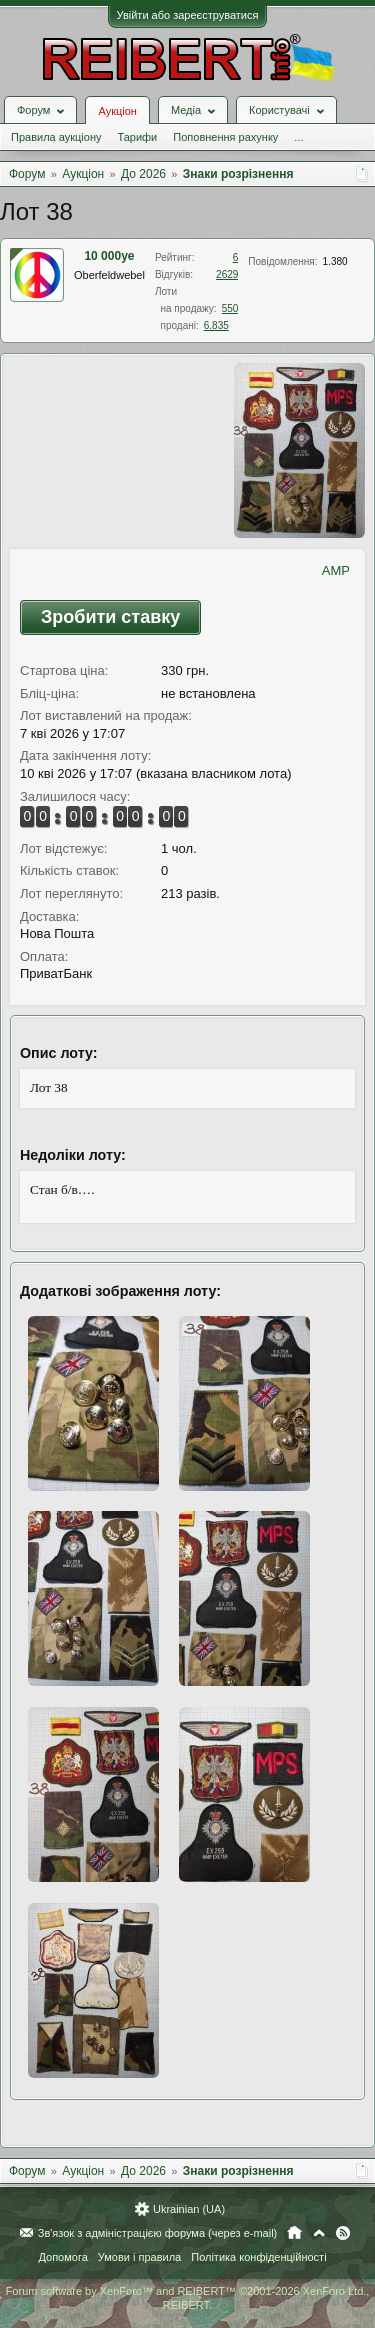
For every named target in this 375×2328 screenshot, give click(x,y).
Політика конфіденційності (258, 2257)
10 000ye (109, 256)
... (298, 137)
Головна (294, 2233)
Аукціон (117, 111)
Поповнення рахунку (225, 137)
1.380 (335, 261)
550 (230, 308)
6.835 (216, 325)
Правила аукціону (56, 137)
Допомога (62, 2257)
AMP (336, 570)
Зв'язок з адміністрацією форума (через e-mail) (158, 2233)
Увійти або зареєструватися (188, 15)
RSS (343, 2233)
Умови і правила (139, 2257)
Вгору (319, 2233)
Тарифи (137, 137)
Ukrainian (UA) (189, 2209)
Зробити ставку (110, 617)
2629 (227, 274)
